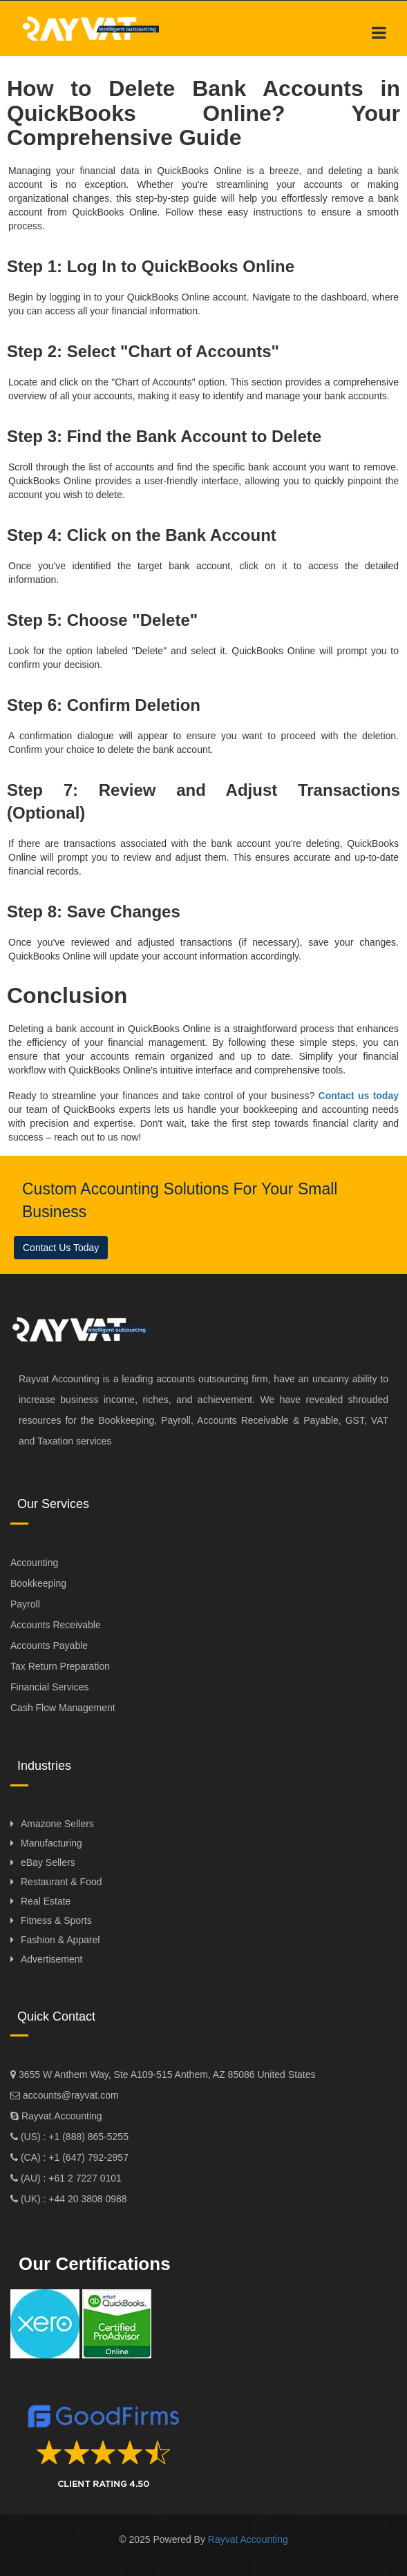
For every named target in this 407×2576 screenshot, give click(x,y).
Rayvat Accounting (248, 2539)
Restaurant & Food (61, 1881)
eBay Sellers (48, 1862)
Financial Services (49, 1686)
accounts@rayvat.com (69, 2095)
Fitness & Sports (56, 1920)
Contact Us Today (61, 1247)
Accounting (34, 1562)
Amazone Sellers (57, 1823)
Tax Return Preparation (60, 1666)
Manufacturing (51, 1843)
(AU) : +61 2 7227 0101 (70, 2178)
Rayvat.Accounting (61, 2115)
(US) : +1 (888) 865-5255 (73, 2136)
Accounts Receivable (55, 1624)
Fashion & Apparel (60, 1939)
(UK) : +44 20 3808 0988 (72, 2198)
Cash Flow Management (62, 1707)
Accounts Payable (49, 1645)
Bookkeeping (38, 1583)
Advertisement (51, 1959)
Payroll (25, 1604)
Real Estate (45, 1901)
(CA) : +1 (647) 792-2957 (73, 2157)
